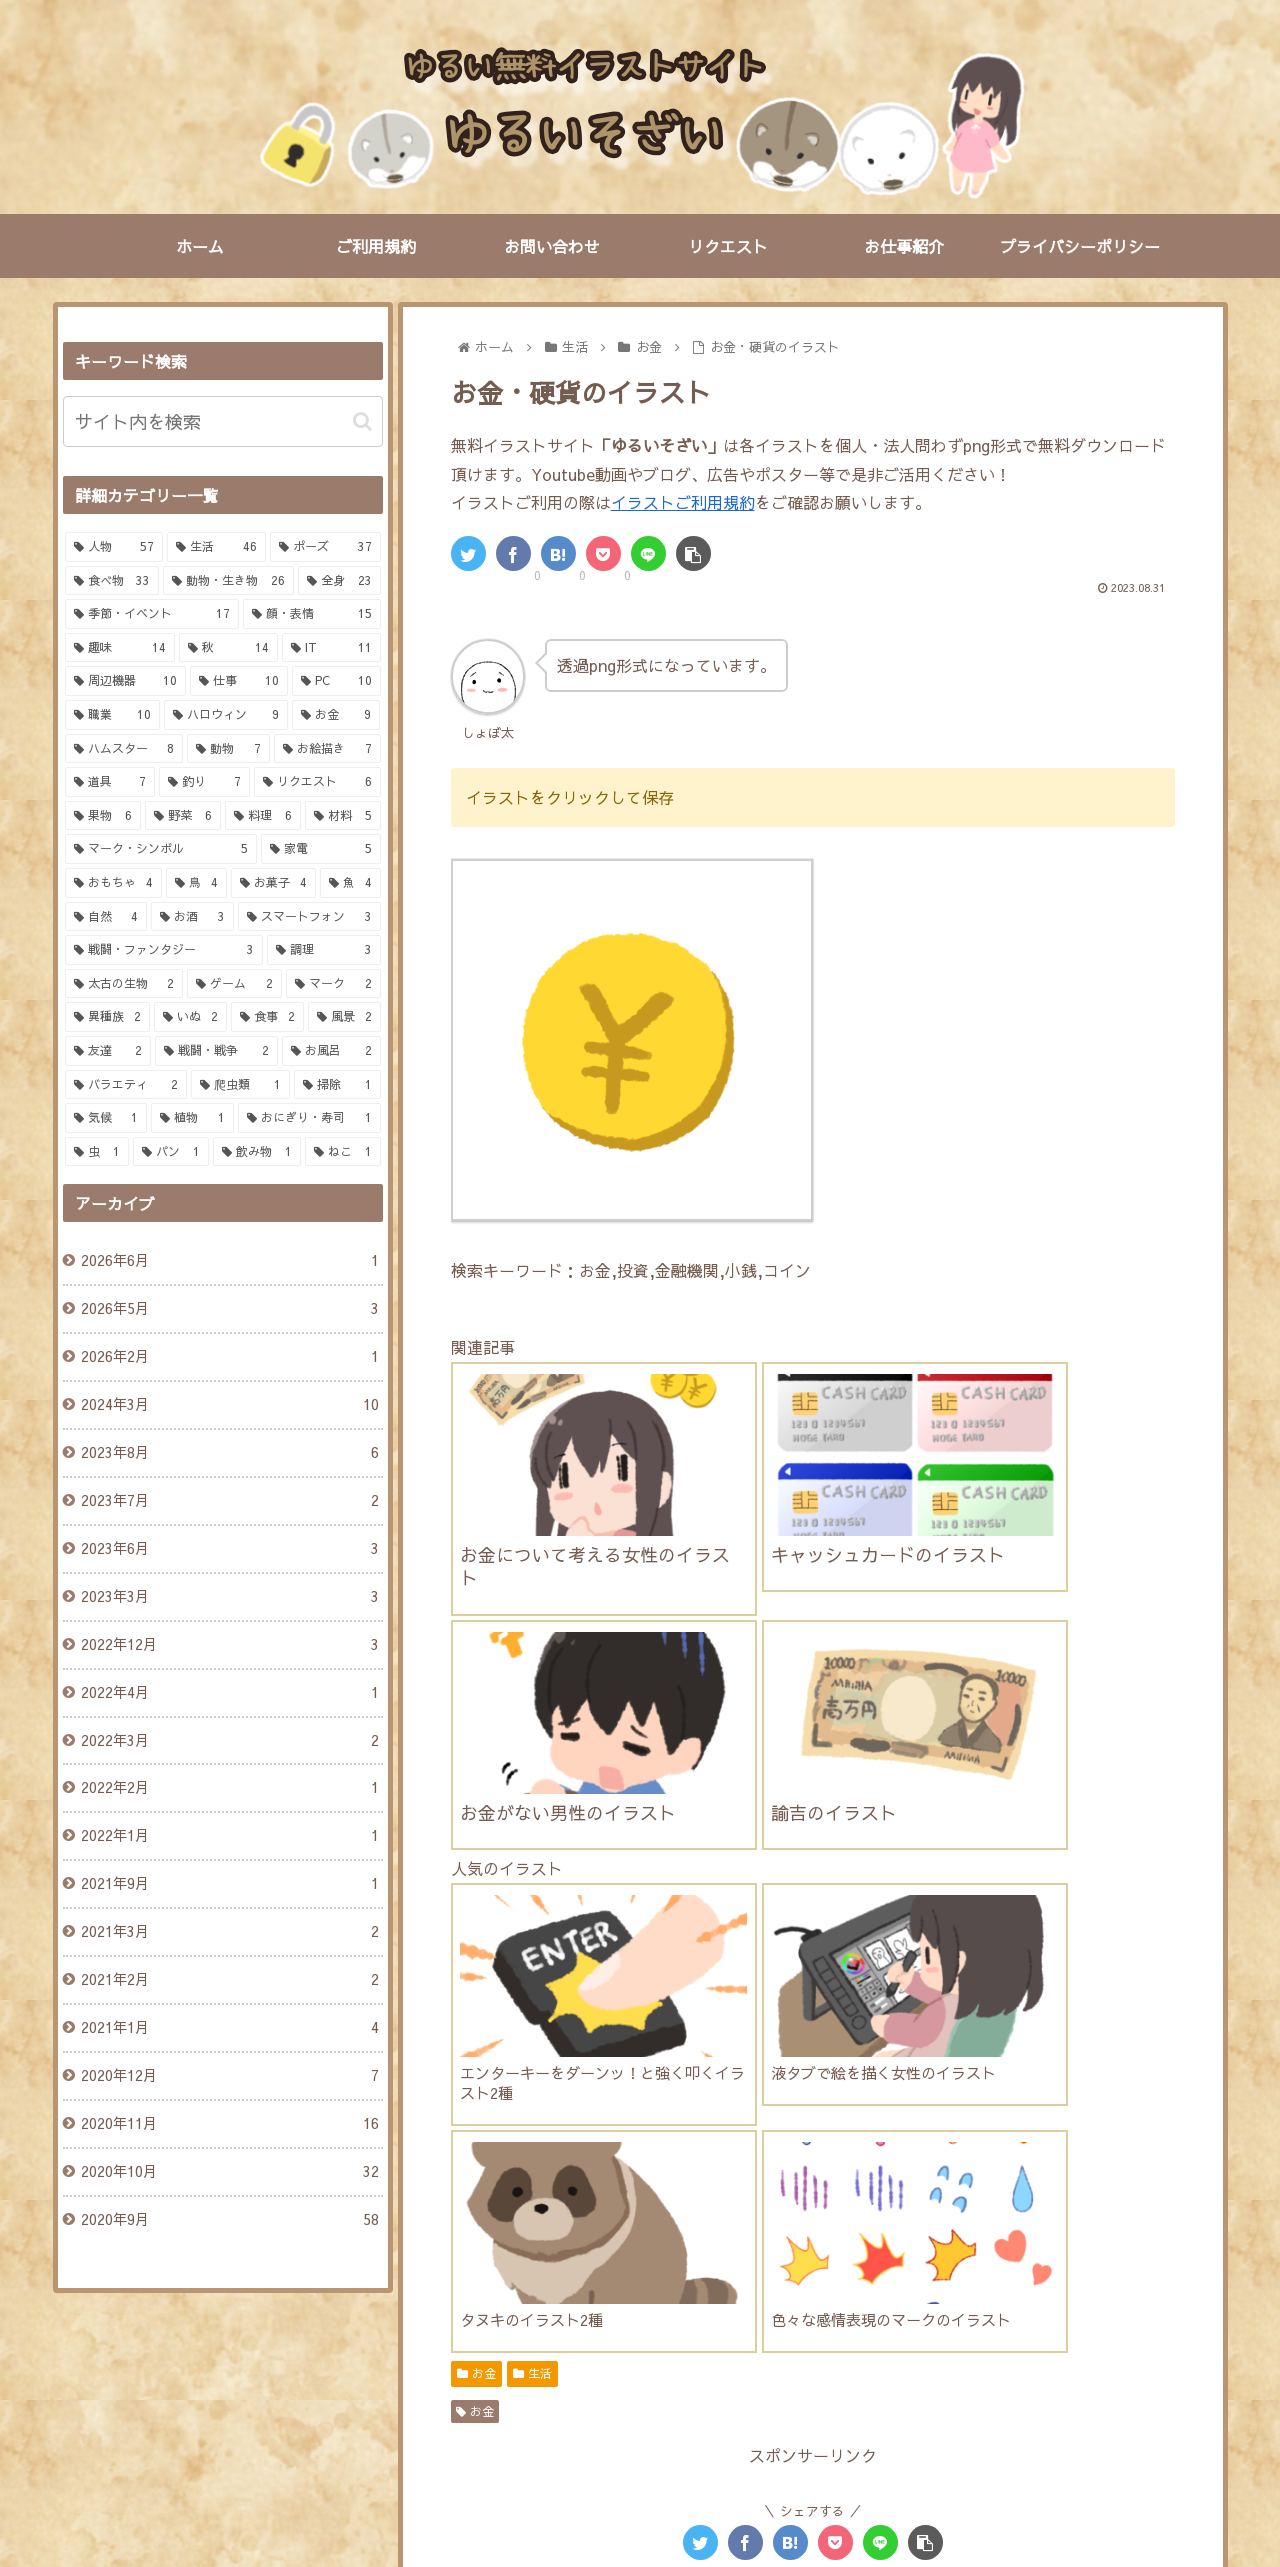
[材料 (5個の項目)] (343, 816)
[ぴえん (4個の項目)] (1130, 2183)
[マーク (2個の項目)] (333, 984)
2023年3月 (229, 1597)
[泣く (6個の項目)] (665, 2183)
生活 (532, 1774)
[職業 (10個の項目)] (112, 715)
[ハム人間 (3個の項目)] (502, 2250)
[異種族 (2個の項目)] (107, 1017)
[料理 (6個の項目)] (263, 816)
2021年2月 (229, 1980)
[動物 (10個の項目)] (848, 2116)
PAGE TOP (640, 2461)
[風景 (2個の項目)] (344, 1017)
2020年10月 (229, 2172)
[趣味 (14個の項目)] (120, 648)
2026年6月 (229, 1261)
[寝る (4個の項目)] (489, 2217)
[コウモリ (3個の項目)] (587, 2284)
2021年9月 (229, 1884)
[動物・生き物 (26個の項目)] (228, 581)
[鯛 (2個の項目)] (676, 2284)
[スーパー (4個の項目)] (887, 2217)
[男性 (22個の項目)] (494, 2116)
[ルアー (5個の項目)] (824, 2183)
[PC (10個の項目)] (336, 681)
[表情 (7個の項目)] (489, 2150)
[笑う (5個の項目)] (742, 2183)
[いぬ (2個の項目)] (190, 1017)
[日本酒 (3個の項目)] (665, 2250)
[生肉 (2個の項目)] (493, 2318)
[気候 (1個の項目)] (106, 1118)
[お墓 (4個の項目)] (1137, 2217)
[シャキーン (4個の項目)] (582, 2217)
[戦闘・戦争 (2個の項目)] (216, 1051)
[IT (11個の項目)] (331, 648)
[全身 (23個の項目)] (339, 581)
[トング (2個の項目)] (759, 2284)
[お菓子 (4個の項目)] (273, 883)
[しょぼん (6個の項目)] (1125, 2150)
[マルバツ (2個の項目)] (963, 2318)
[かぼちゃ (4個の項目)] (688, 2217)
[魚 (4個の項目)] (350, 883)
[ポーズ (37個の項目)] (325, 547)
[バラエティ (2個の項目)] (126, 1085)
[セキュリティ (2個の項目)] (583, 2351)
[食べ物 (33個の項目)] (112, 581)
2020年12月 (229, 2076)
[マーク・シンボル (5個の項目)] (161, 849)
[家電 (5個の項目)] (321, 849)
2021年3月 (229, 1932)
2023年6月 (229, 1549)
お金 (476, 1774)
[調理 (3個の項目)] (324, 950)
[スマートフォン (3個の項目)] (309, 917)
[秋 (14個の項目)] (228, 648)
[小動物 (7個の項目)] (781, 2150)
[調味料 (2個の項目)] (1032, 2284)
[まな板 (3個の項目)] (1129, 2250)
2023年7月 (229, 1501)
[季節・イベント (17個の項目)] (152, 614)
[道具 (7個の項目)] (110, 782)
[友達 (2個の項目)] (108, 1051)
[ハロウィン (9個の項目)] (226, 715)
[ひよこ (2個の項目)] (830, 2351)
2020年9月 (229, 2220)
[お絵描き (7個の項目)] (327, 749)
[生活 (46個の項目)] (216, 547)
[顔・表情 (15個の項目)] (312, 614)
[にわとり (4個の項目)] (787, 2217)
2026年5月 (229, 1309)
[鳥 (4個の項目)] (196, 883)
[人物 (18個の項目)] (579, 2116)
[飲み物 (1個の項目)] (257, 1152)
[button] (362, 421)
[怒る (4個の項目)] (971, 2183)
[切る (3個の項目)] (1045, 2250)
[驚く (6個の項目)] (489, 2183)
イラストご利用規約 (683, 502)
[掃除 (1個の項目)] (337, 1085)
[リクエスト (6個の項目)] (317, 782)
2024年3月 (229, 1405)
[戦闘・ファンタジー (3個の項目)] (164, 950)
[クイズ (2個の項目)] (861, 2318)
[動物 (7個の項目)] (228, 749)
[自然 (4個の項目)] (106, 917)
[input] (223, 421)
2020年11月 (229, 2124)
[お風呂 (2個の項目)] (1059, 2351)
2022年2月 (229, 1788)
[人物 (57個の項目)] (114, 547)
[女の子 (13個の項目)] (671, 2116)
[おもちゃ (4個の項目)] (113, 883)
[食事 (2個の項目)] (267, 1017)
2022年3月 (229, 1741)
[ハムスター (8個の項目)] (1026, 2116)
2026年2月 (229, 1357)
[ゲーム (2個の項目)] (234, 984)
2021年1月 (229, 2028)
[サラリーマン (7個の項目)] (676, 2150)
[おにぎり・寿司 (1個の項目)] (309, 1118)
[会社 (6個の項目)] (1038, 2150)
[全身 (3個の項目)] (492, 2284)
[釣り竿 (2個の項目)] (854, 2284)
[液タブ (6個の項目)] (956, 2150)
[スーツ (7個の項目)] (570, 2150)
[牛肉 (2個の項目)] (577, 2318)
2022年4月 (229, 1693)
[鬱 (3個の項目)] (586, 2250)
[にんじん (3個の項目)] (954, 2250)
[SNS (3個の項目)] (864, 2250)
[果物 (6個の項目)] (103, 816)
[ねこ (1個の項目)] (343, 1152)
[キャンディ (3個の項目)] (767, 2250)
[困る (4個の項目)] (1048, 2183)
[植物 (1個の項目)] (192, 1118)
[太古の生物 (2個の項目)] (124, 984)
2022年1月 (229, 1836)
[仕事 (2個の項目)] (1060, 2318)
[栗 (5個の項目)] (901, 2183)
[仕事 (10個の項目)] (239, 681)
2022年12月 (229, 1645)
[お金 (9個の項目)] (930, 2116)
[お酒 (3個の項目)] (192, 917)
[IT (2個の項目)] (1138, 2318)
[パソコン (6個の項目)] (577, 2183)
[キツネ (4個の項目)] (980, 2217)
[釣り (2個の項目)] (943, 2284)
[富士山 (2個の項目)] (764, 2318)
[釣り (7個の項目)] (204, 782)
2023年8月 (229, 1453)
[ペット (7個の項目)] (869, 2150)
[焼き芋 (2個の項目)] (668, 2318)
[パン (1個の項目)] (171, 1152)
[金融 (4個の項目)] (1062, 2217)
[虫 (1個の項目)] (97, 1152)
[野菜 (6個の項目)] (183, 816)
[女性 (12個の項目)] (762, 2116)
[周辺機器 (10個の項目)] (126, 681)
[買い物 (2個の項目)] (1127, 2284)
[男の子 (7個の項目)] (1129, 2116)
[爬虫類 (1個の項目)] (240, 1085)
